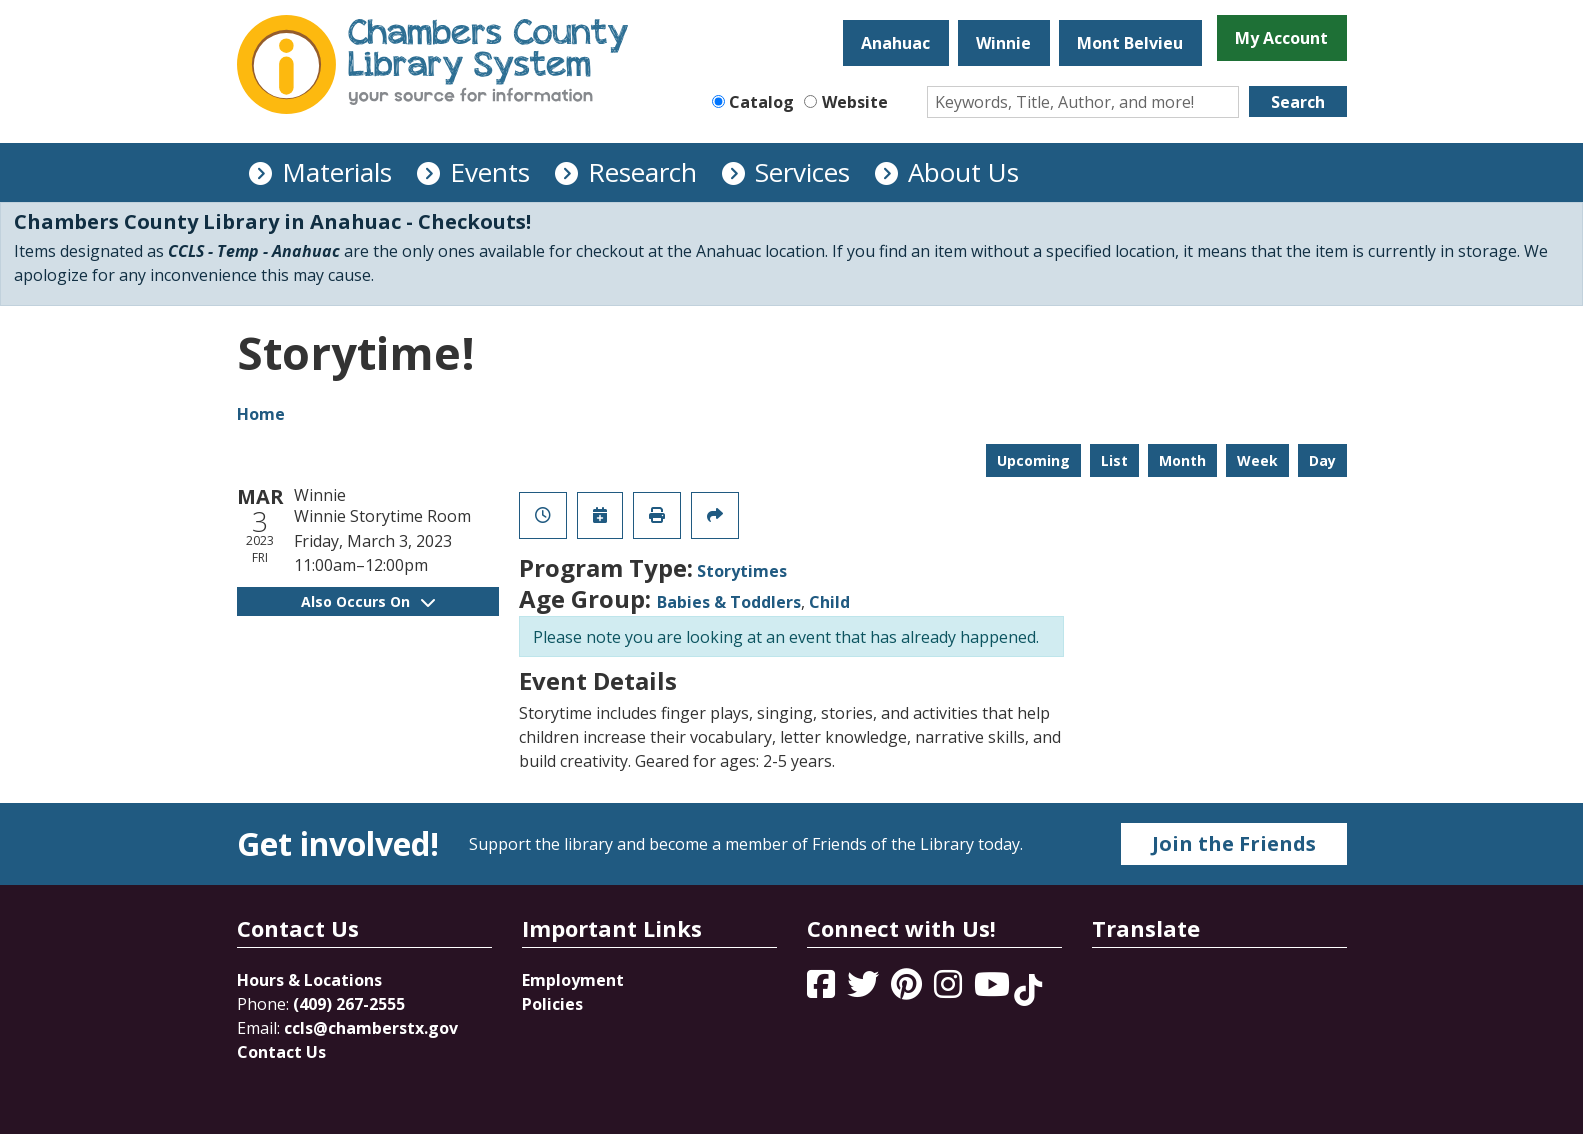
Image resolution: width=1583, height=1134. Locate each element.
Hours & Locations (309, 980)
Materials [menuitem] (337, 172)
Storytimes (742, 571)
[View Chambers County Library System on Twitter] (865, 990)
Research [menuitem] (642, 172)
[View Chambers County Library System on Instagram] (950, 990)
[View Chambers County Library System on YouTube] (994, 990)
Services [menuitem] (802, 172)
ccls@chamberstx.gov (371, 1028)
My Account (1281, 38)
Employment (573, 980)
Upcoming (1033, 460)
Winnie (1003, 43)
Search (1298, 102)
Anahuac (895, 43)
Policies (552, 1004)
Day (1322, 460)
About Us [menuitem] (963, 172)
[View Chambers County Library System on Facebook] (823, 990)
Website (855, 102)
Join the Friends (1234, 843)
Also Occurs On (368, 601)
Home (261, 414)
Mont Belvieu (1130, 43)
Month (1182, 460)
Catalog (761, 102)
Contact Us (281, 1052)
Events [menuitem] (490, 172)
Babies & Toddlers (729, 602)
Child (829, 602)
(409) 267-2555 (349, 1004)
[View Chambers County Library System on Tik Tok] (1028, 990)
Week (1257, 460)
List (1114, 460)
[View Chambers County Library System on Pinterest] (908, 990)
